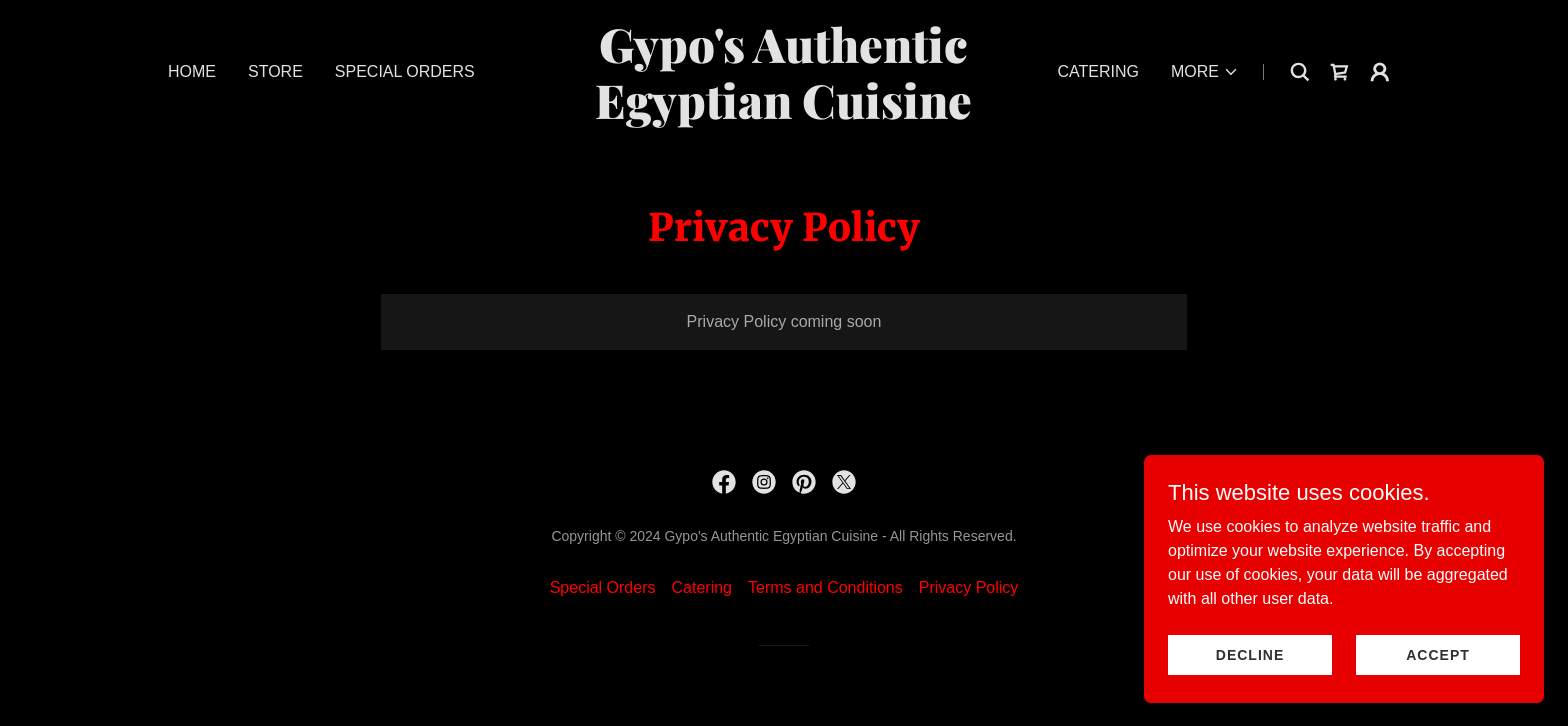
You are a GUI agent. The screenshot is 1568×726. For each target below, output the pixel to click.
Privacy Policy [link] (969, 587)
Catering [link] (1097, 71)
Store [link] (275, 71)
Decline (1250, 654)
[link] (784, 113)
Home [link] (192, 71)
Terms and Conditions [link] (825, 587)
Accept (1438, 654)
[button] (1205, 72)
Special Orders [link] (405, 71)
